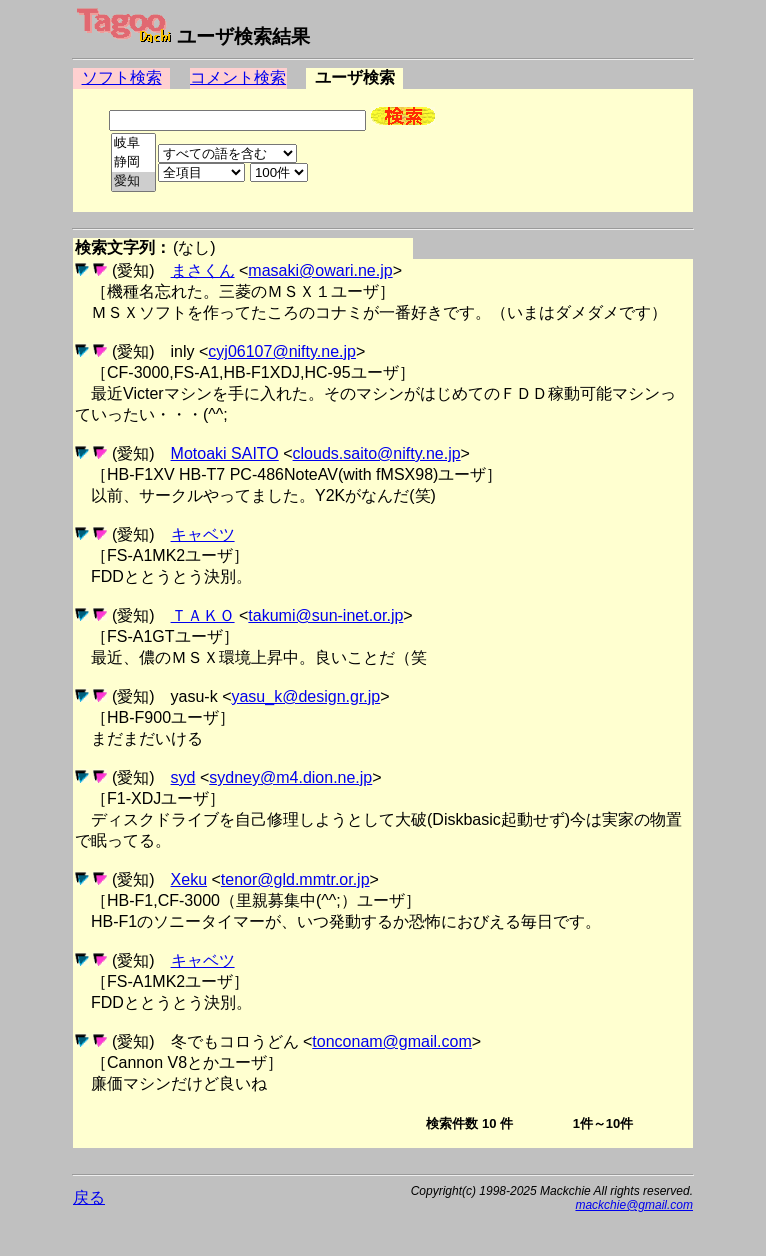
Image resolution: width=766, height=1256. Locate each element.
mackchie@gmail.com (634, 1205)
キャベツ (203, 534)
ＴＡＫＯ (203, 615)
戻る (89, 1197)
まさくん (203, 270)
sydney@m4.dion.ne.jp (290, 777)
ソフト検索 (122, 77)
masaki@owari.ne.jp (320, 270)
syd (183, 777)
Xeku (189, 879)
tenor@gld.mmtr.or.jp (295, 879)
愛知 (133, 181)
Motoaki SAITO (225, 453)
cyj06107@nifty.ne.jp (282, 351)
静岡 (133, 162)
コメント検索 (238, 77)
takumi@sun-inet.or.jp (325, 615)
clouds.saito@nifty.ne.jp (377, 453)
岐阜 (133, 143)
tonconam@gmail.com (391, 1041)
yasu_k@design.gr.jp (305, 696)
